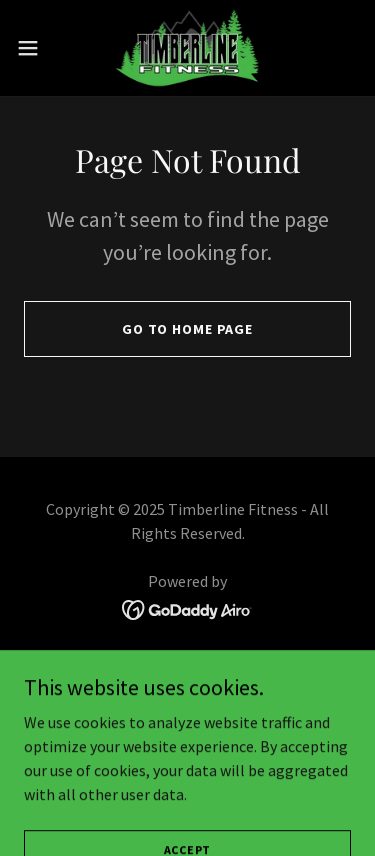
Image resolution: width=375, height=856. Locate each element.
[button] (35, 48)
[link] (187, 48)
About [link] (187, 694)
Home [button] (187, 666)
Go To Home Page (187, 329)
